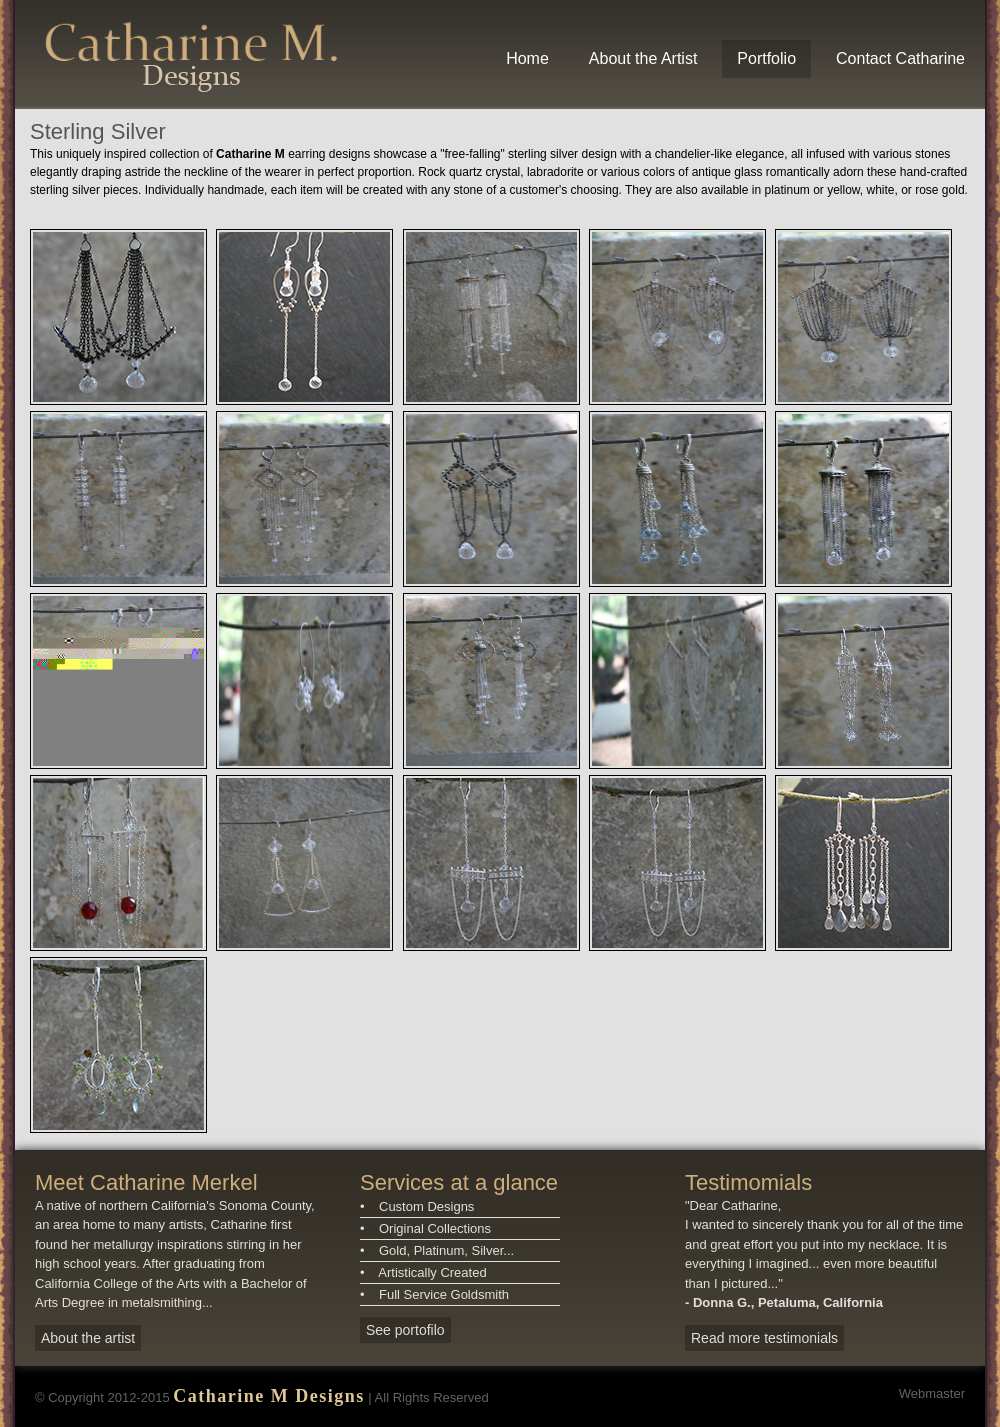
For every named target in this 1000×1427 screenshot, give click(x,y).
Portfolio (766, 58)
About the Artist (643, 58)
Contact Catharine (900, 58)
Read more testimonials (764, 1338)
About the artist (88, 1338)
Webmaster (932, 1393)
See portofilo (405, 1330)
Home (527, 58)
